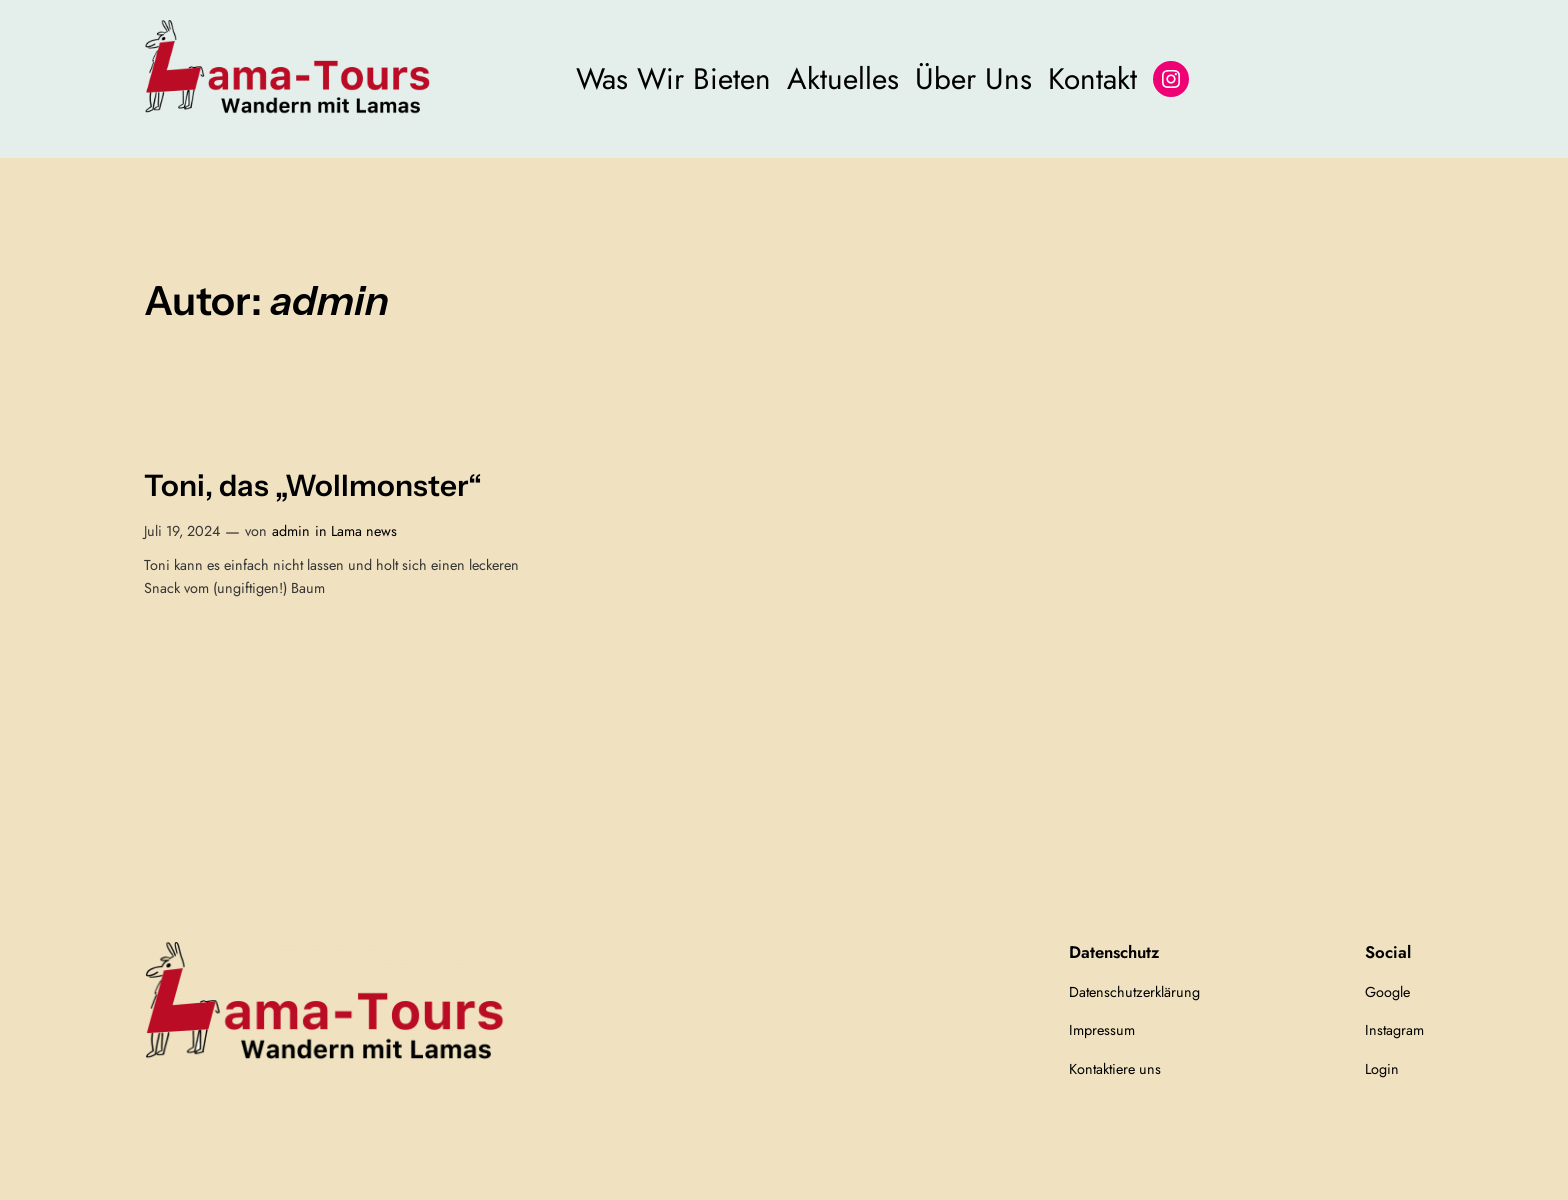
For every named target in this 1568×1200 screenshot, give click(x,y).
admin (291, 531)
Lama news (364, 531)
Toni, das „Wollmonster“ (313, 485)
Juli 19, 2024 (182, 531)
